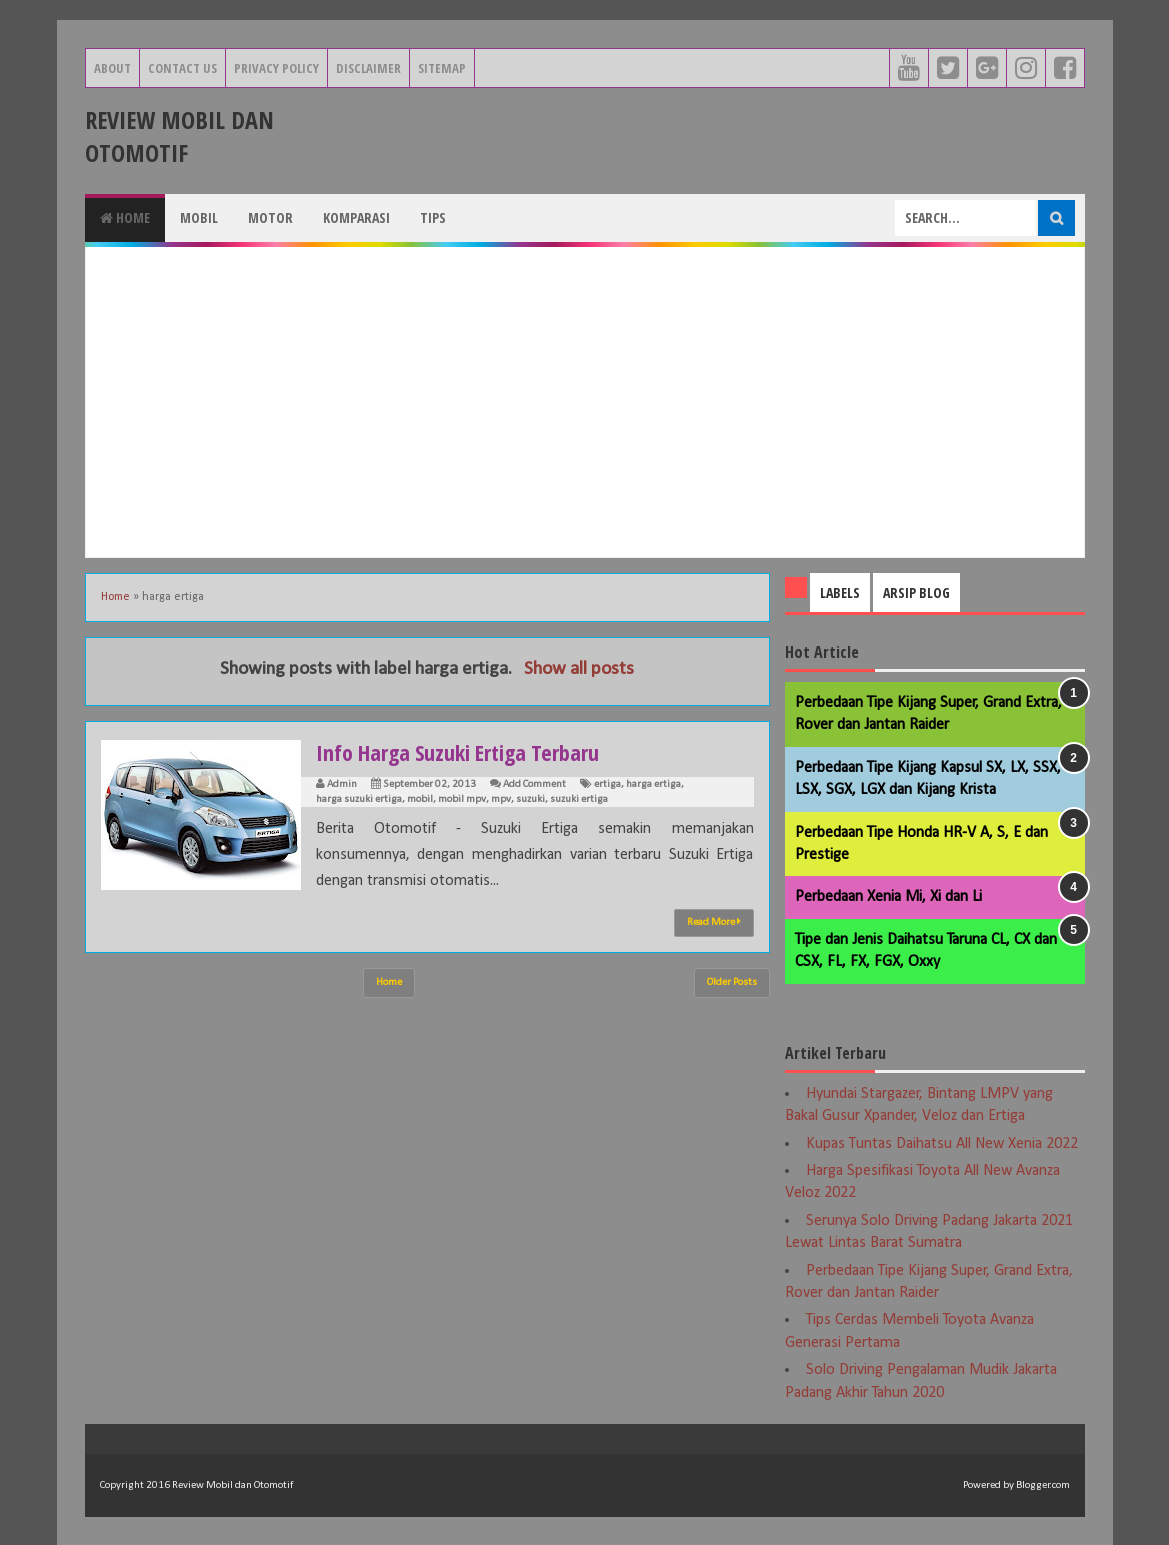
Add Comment (534, 784)
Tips (433, 217)
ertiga (607, 784)
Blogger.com (1043, 1485)
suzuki (530, 799)
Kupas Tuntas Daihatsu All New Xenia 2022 (942, 1144)
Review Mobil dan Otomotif (179, 136)
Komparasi (356, 217)
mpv (501, 799)
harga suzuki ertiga (359, 799)
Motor (270, 217)
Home (125, 217)
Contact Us (182, 68)
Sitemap (442, 68)
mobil (420, 799)
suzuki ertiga (579, 799)
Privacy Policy (276, 68)
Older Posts (732, 982)
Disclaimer (368, 68)
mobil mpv (462, 799)
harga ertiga (653, 784)
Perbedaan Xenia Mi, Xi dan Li (888, 897)
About (112, 68)
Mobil (199, 217)
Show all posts (579, 669)
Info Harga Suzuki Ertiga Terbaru (457, 752)
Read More (714, 922)
